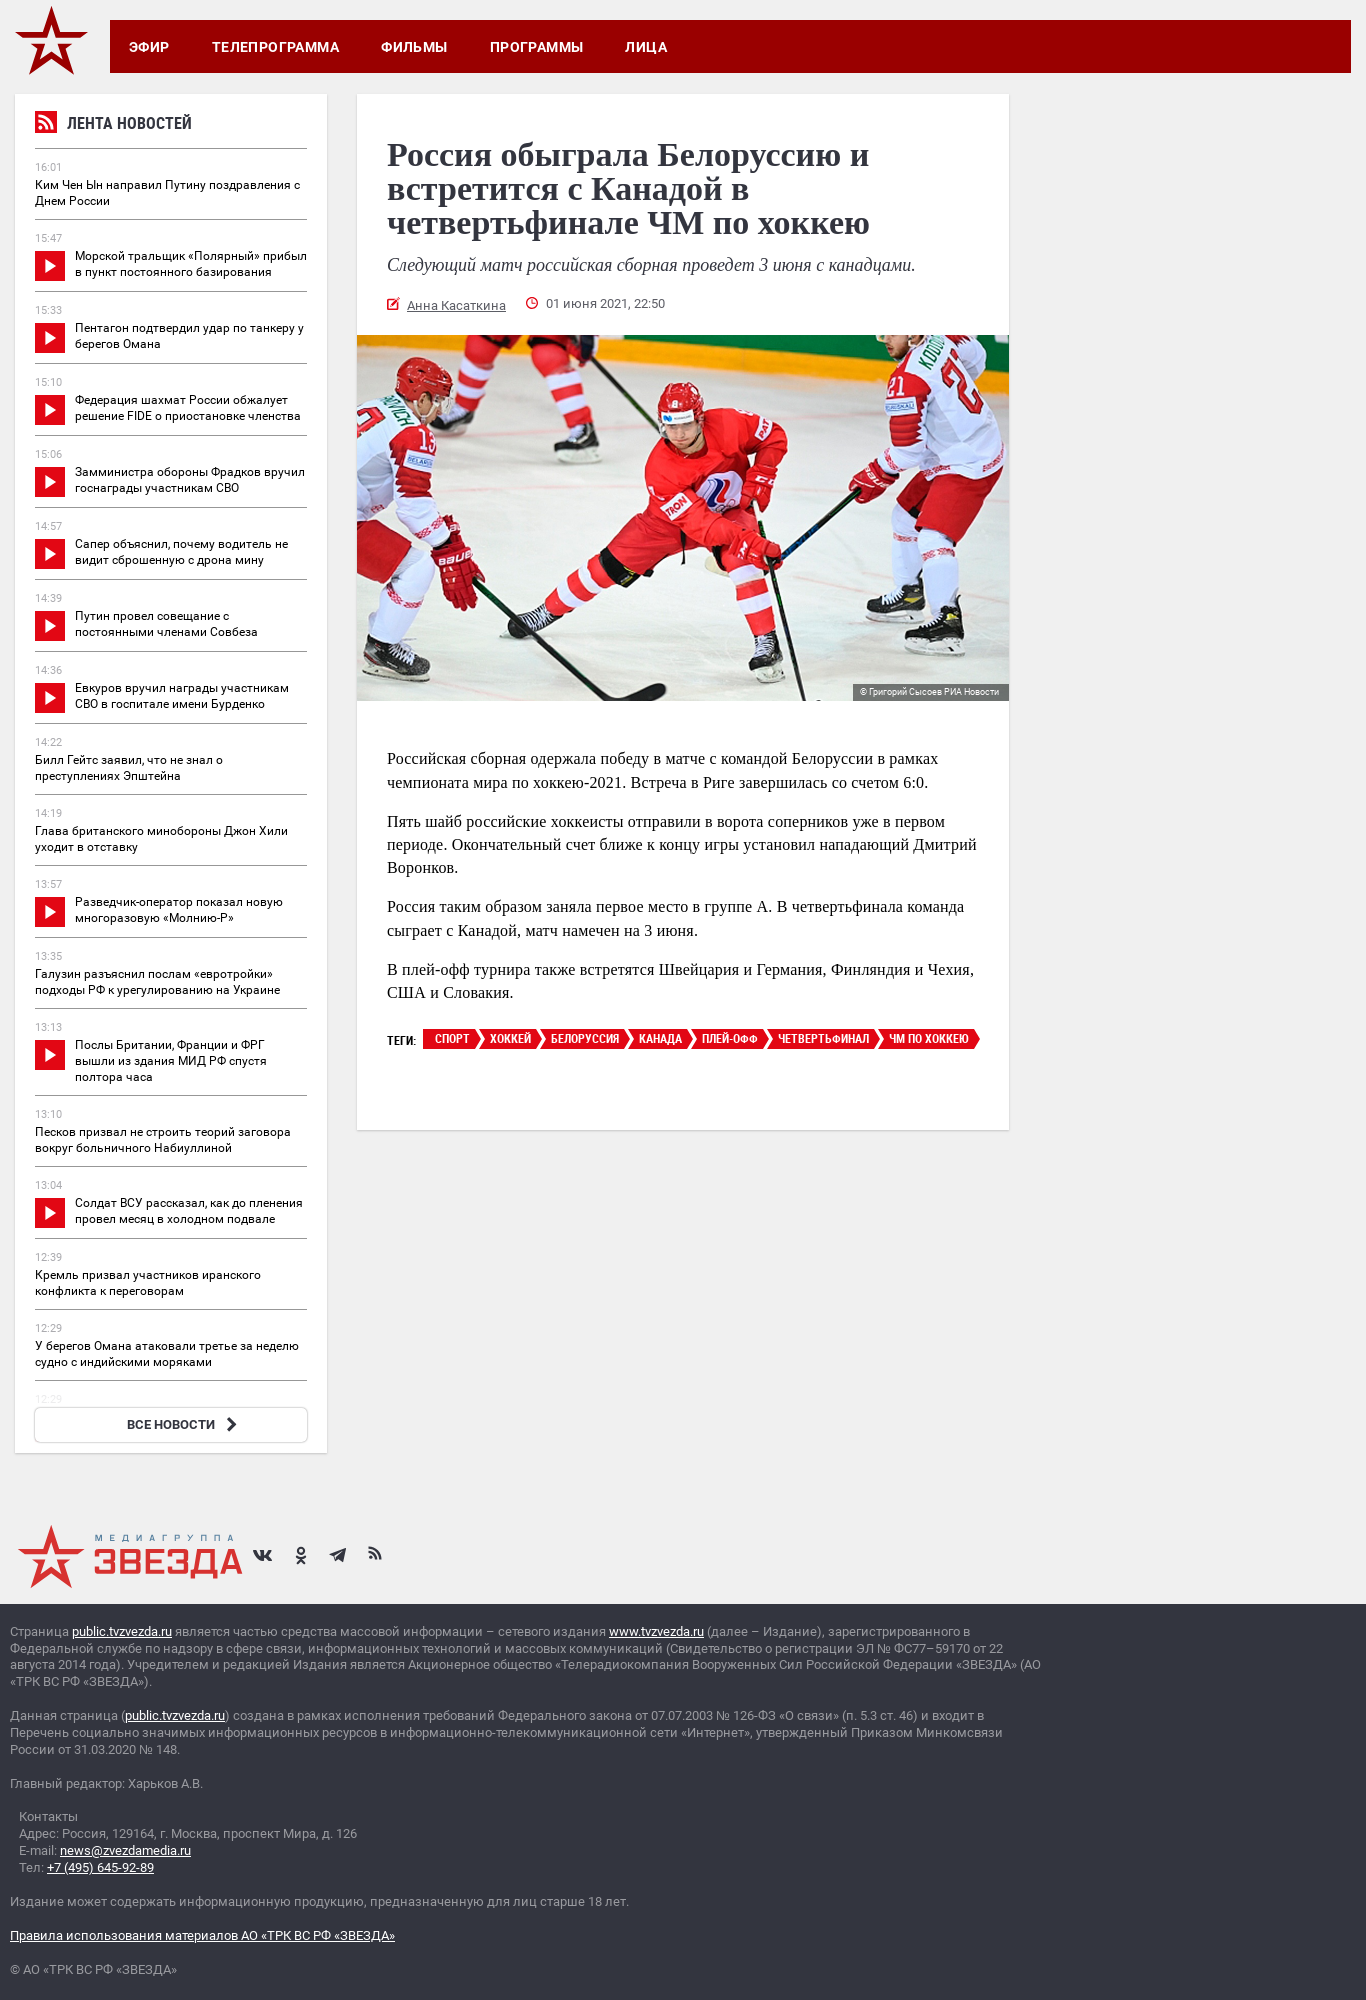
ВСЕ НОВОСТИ (184, 1424)
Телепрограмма (275, 47)
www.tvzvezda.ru (656, 1631)
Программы (537, 47)
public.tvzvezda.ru (122, 1631)
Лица (646, 47)
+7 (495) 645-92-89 (100, 1867)
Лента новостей (113, 125)
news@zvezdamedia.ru (125, 1850)
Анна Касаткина (456, 305)
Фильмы (414, 47)
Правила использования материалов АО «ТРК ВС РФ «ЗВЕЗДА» (202, 1935)
